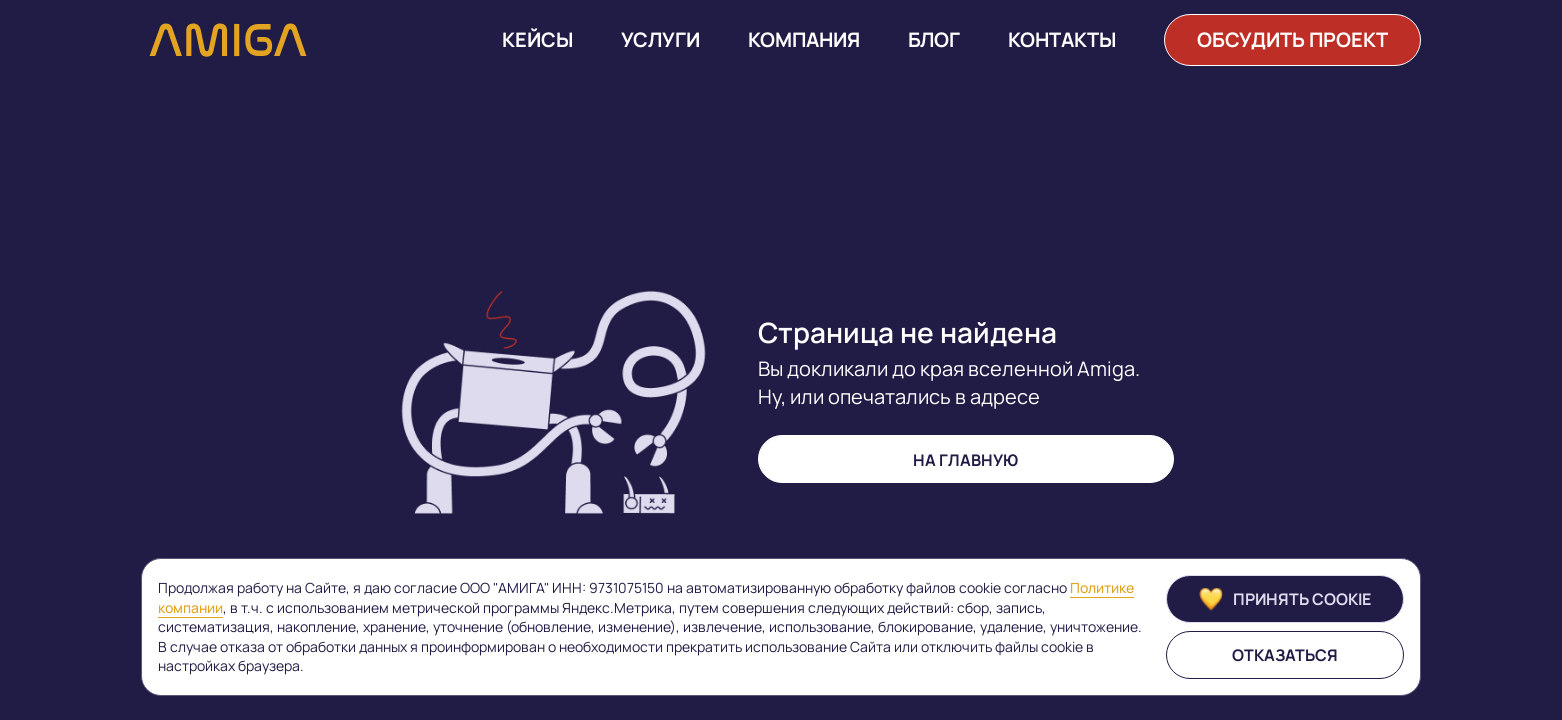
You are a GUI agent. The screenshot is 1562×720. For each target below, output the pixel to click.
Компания (804, 40)
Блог (934, 40)
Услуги (660, 40)
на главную (965, 460)
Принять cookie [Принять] (1285, 599)
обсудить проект (1292, 39)
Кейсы (537, 40)
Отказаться (1285, 655)
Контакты (1062, 40)
